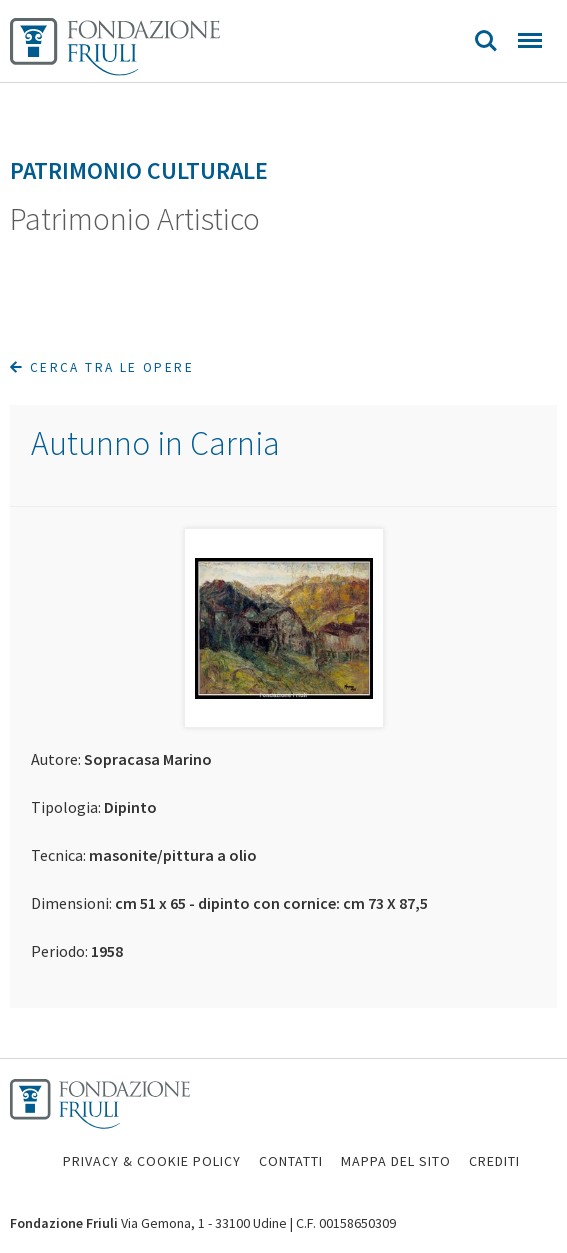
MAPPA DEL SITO (396, 1161)
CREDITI (494, 1161)
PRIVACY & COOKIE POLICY (152, 1161)
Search (486, 41)
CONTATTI (291, 1161)
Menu (530, 40)
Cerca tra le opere (102, 367)
